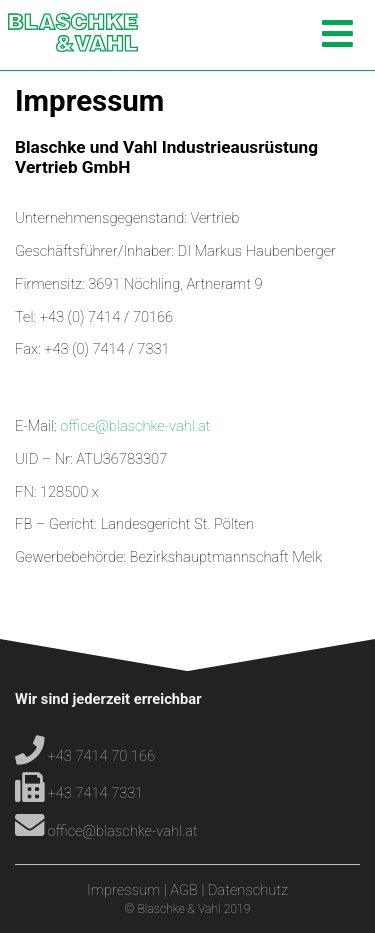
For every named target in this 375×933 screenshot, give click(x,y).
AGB (184, 890)
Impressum (123, 890)
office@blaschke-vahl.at (135, 426)
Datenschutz (248, 890)
